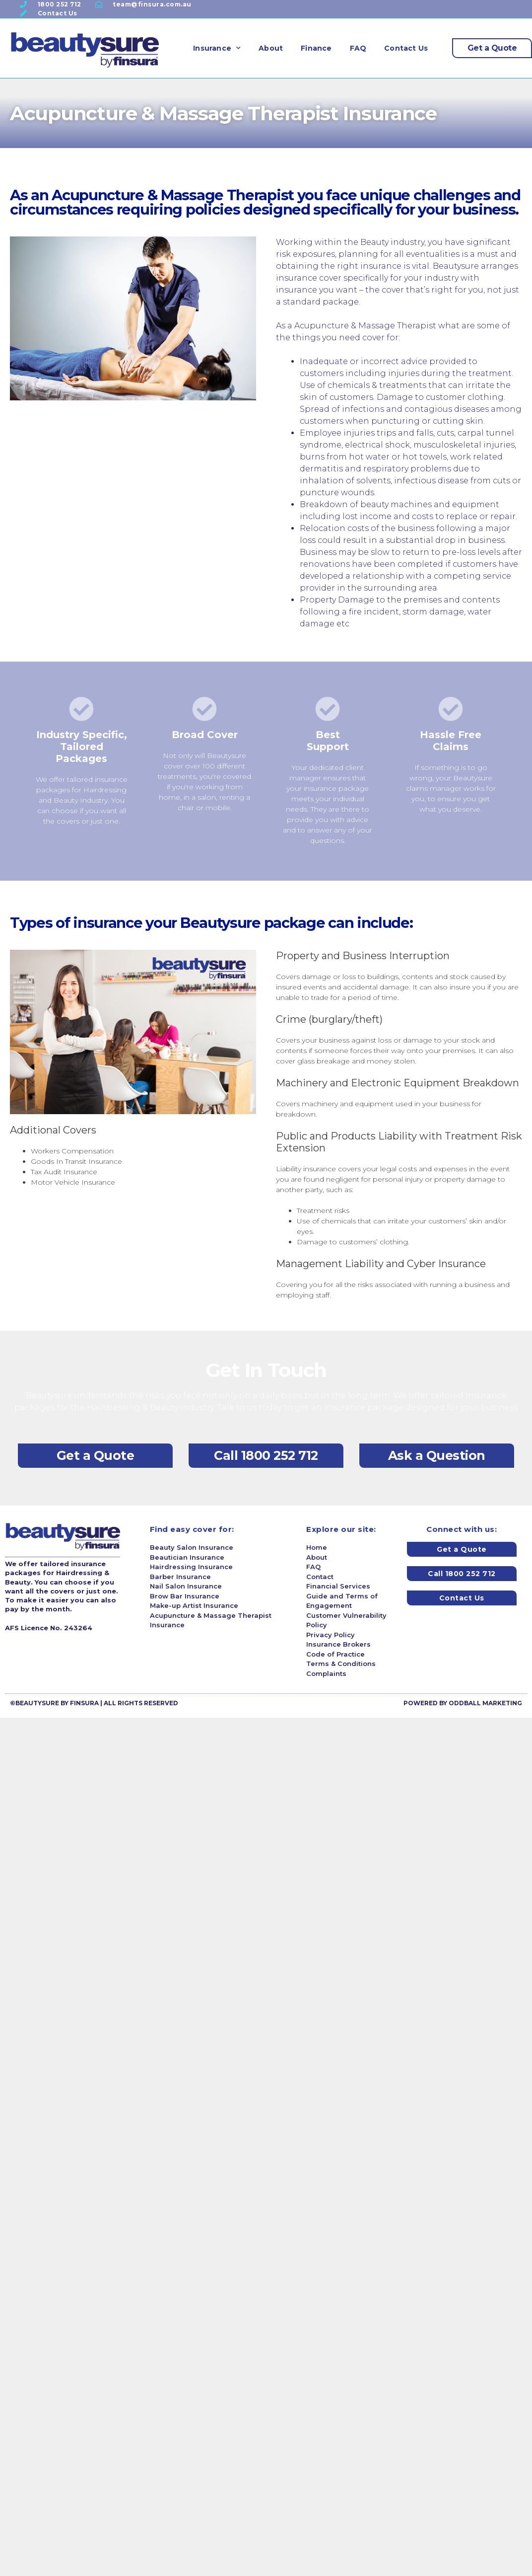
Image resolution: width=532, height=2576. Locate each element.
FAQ (358, 48)
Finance (316, 48)
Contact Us (406, 48)
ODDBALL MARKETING (485, 1703)
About (271, 48)
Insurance (217, 48)
